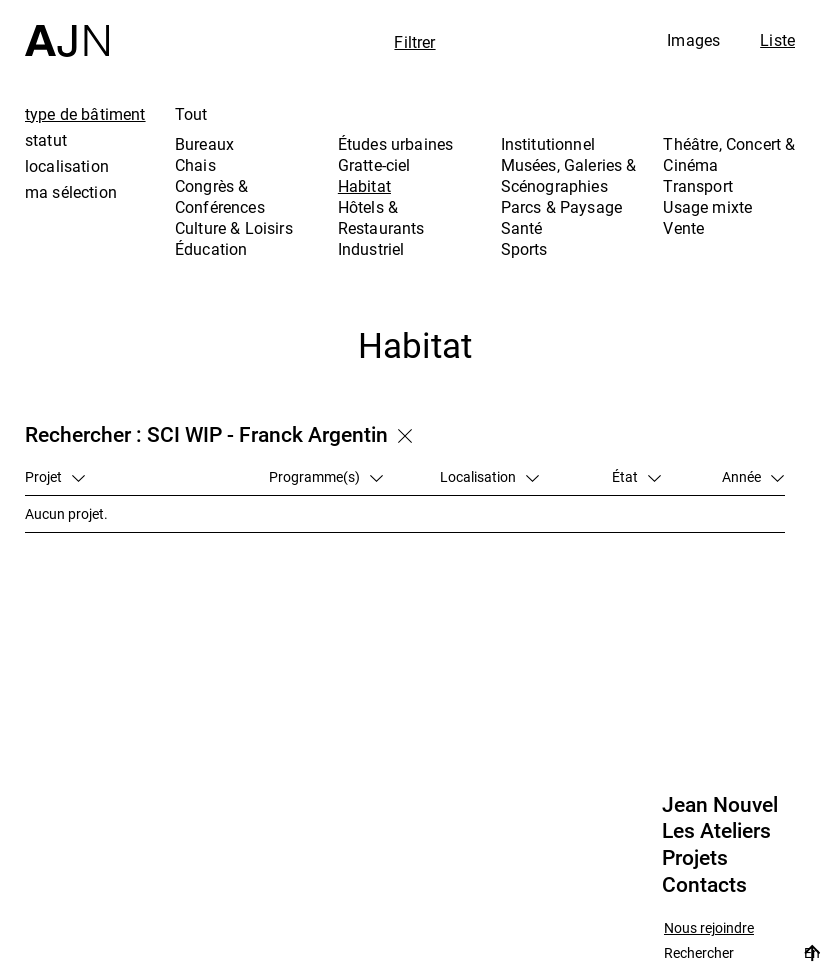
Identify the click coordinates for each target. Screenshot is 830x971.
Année (753, 476)
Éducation (211, 249)
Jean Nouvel (720, 805)
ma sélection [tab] (71, 192)
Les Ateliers (716, 831)
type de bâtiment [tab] (85, 114)
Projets (695, 858)
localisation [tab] (67, 166)
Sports (524, 249)
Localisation (489, 476)
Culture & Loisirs (234, 228)
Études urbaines (395, 144)
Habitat (364, 186)
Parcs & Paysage (561, 207)
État (636, 476)
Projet (55, 476)
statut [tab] (46, 140)
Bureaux (204, 144)
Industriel (371, 249)
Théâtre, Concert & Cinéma (729, 154)
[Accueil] (67, 28)
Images (693, 40)
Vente (683, 228)
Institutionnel (548, 144)
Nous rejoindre (709, 928)
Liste (777, 40)
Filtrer (414, 42)
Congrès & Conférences (220, 196)
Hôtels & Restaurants (381, 217)
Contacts (704, 885)
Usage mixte (707, 207)
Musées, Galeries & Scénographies (569, 175)
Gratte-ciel (374, 165)
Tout (191, 114)
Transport (697, 186)
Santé (522, 228)
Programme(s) (326, 476)
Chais (195, 165)
